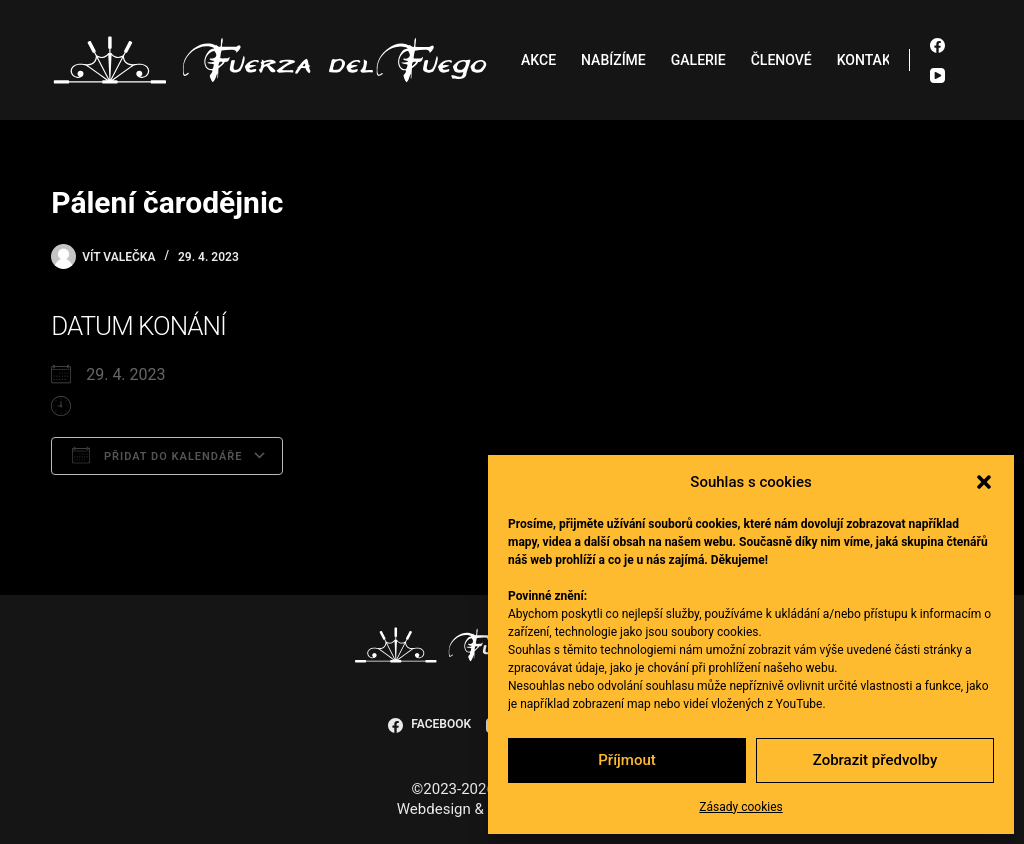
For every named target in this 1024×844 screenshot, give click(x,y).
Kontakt (868, 60)
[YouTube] (937, 75)
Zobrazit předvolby (875, 760)
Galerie (698, 60)
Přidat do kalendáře (157, 455)
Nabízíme (613, 60)
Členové (781, 60)
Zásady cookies (740, 807)
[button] (984, 482)
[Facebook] (937, 45)
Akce (538, 60)
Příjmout (626, 760)
